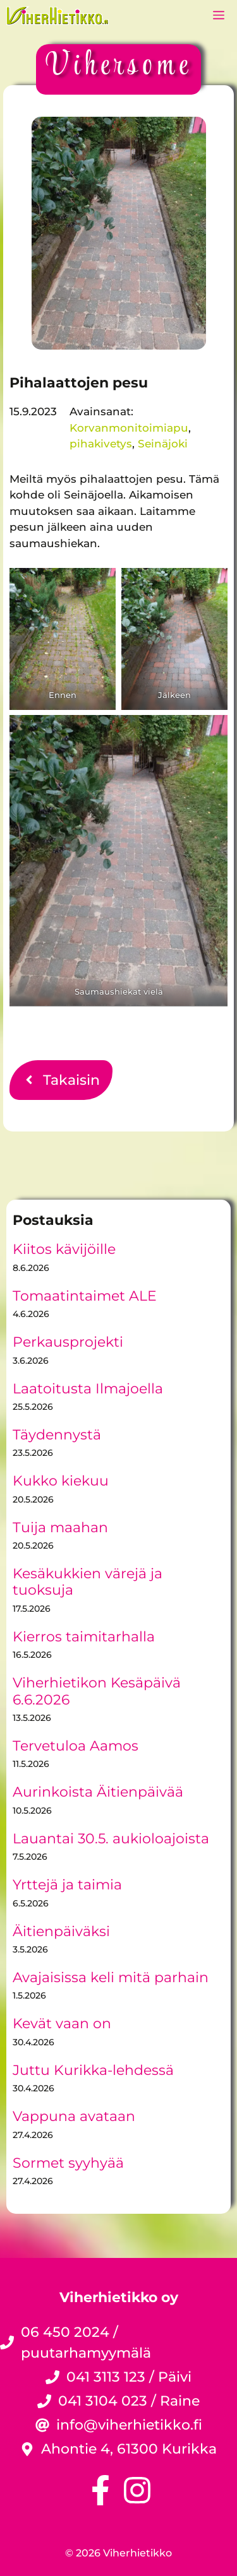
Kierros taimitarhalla (84, 1636)
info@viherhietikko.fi (129, 2424)
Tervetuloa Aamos (75, 1745)
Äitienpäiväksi (61, 1931)
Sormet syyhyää (68, 2162)
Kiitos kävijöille (64, 1249)
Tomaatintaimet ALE (85, 1295)
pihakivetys (101, 443)
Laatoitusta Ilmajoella (88, 1388)
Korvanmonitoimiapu (129, 428)
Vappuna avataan (74, 2116)
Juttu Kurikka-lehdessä (93, 2070)
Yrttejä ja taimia (67, 1884)
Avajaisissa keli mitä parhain (111, 1977)
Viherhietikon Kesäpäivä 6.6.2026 (97, 1691)
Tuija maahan (60, 1527)
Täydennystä (57, 1434)
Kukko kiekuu (61, 1480)
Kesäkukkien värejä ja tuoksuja (87, 1581)
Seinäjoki (163, 443)
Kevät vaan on (62, 2023)
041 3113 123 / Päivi (128, 2376)
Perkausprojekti (68, 1341)
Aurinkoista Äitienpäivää (98, 1791)
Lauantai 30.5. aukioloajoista (111, 1838)
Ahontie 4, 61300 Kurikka (129, 2448)
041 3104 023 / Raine (129, 2400)
